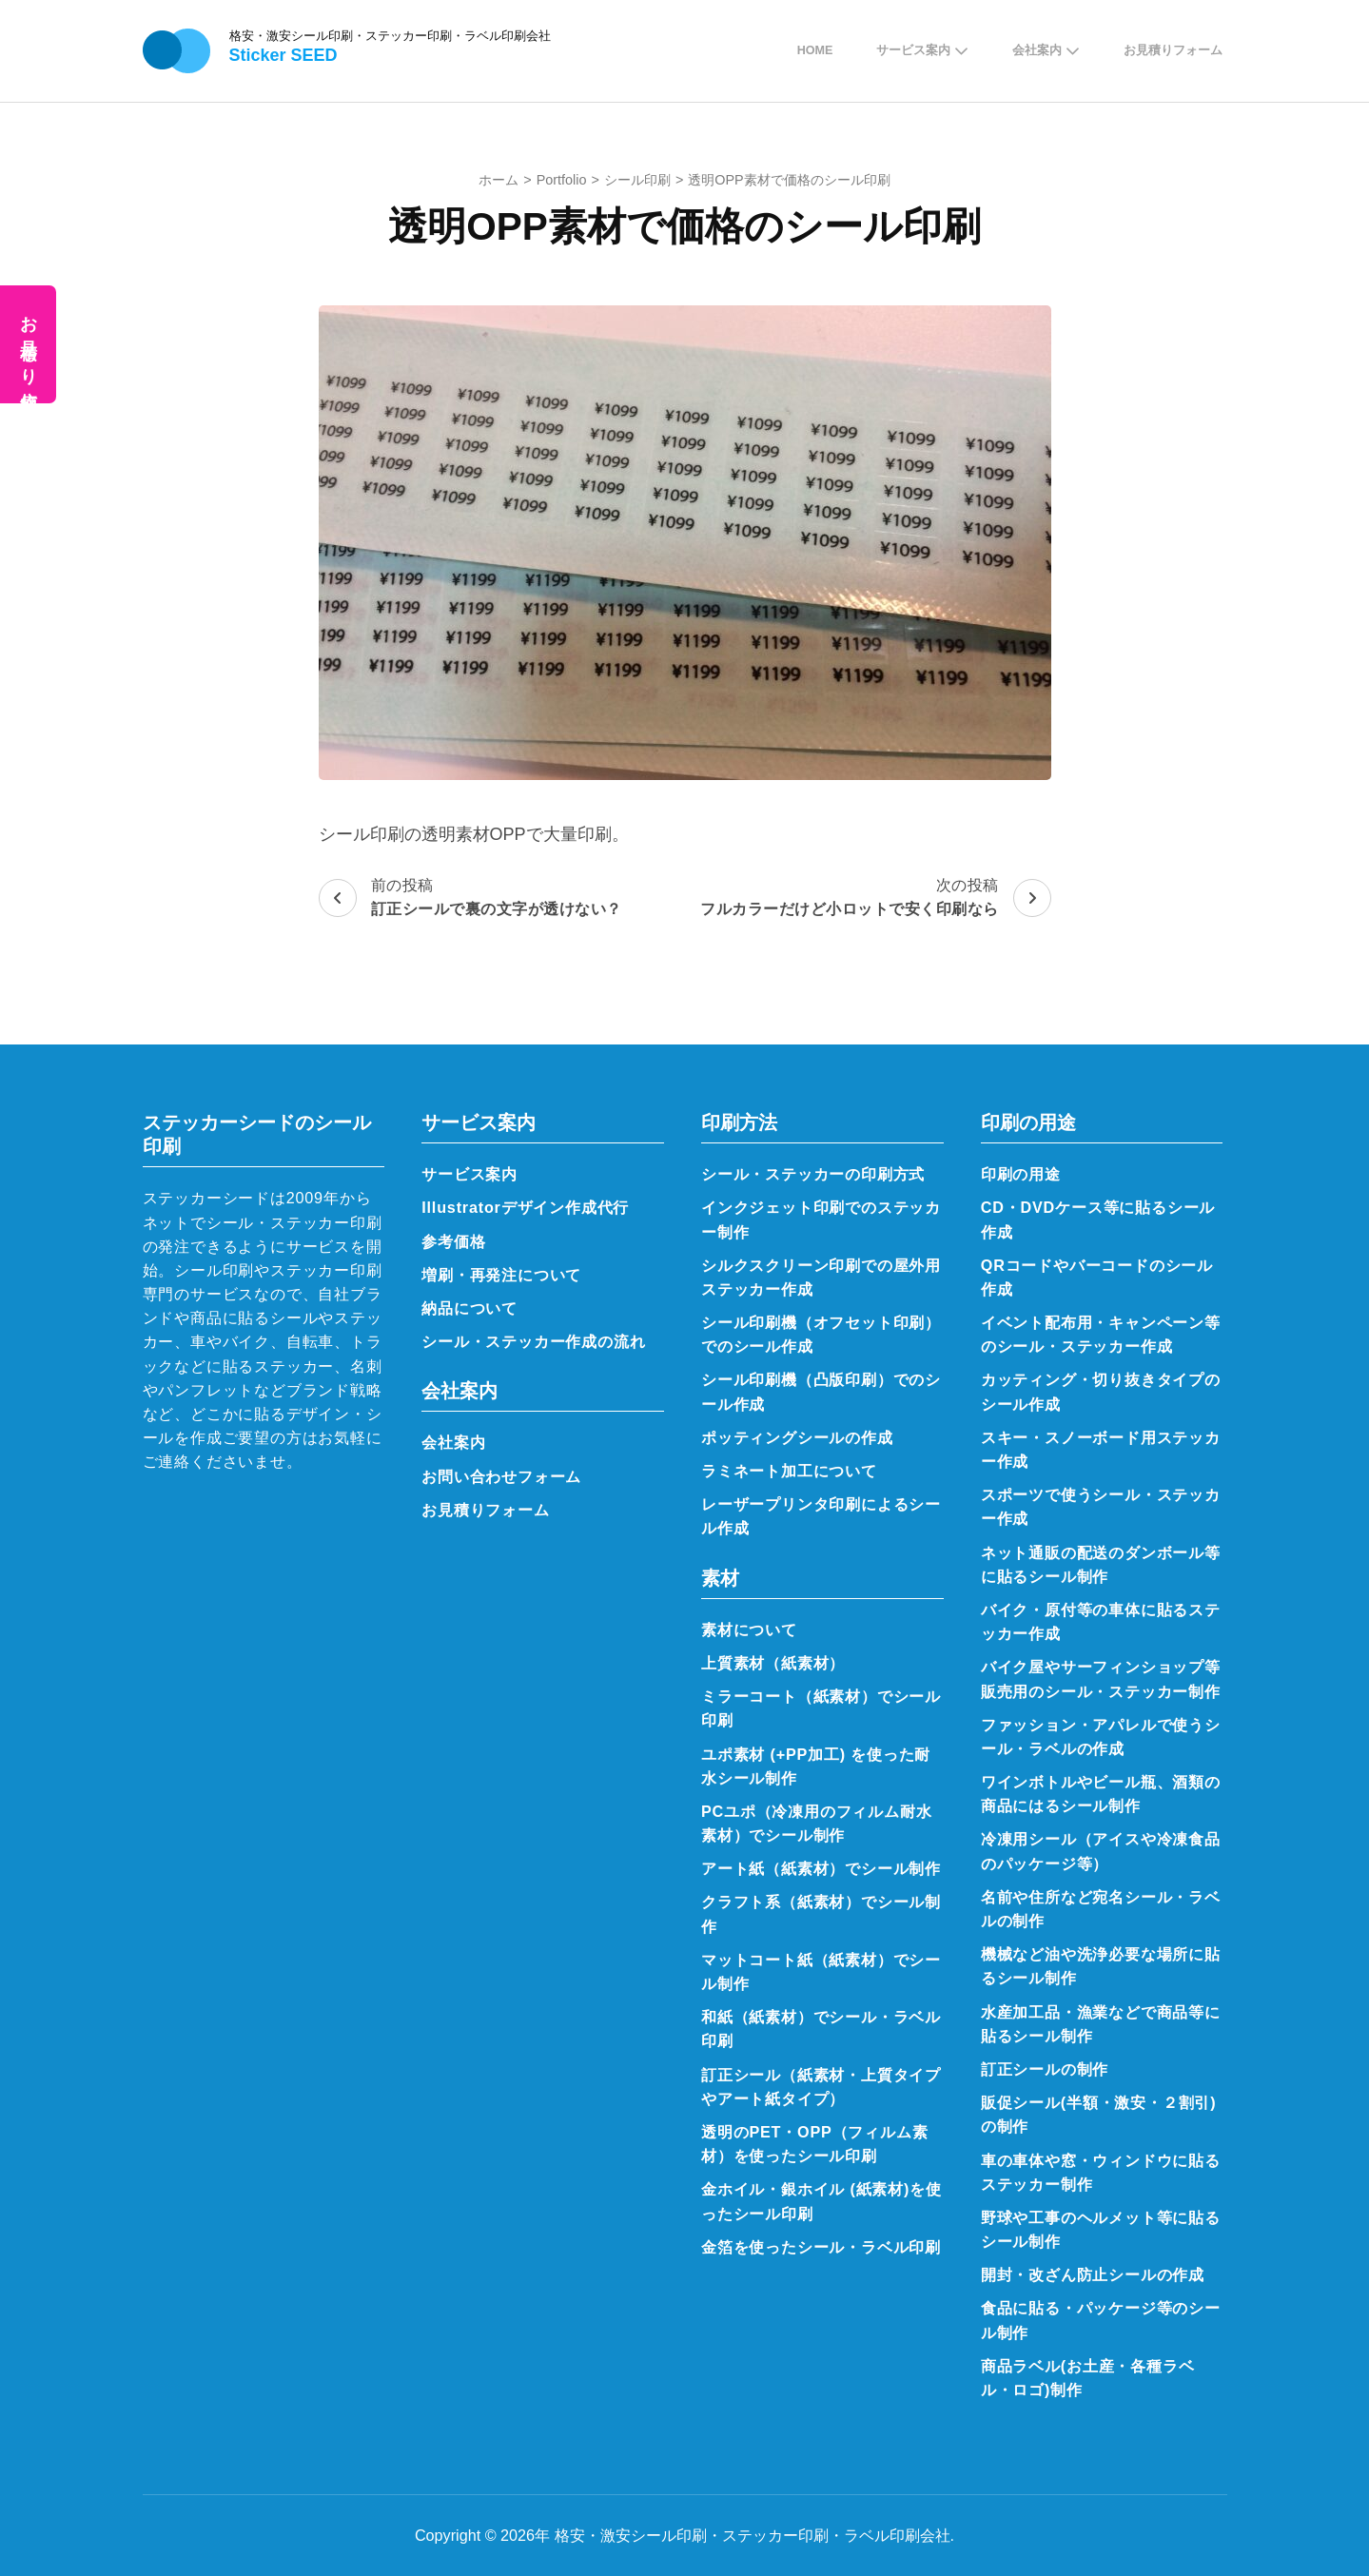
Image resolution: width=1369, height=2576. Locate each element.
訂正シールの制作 (1044, 2069)
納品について (469, 1308)
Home (815, 50)
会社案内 (1037, 50)
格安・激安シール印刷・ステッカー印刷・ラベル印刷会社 (390, 36)
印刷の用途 (1021, 1173)
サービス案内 (913, 50)
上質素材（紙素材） (773, 1662)
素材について (749, 1629)
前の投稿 (470, 899)
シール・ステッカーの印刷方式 (813, 1173)
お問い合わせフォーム (501, 1476)
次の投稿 (875, 899)
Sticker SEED (283, 55)
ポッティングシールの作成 (797, 1437)
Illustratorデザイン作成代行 (525, 1207)
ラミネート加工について (789, 1470)
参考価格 (453, 1241)
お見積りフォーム (1173, 50)
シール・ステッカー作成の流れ (533, 1341)
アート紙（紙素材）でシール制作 (821, 1868)
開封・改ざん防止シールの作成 (1092, 2274)
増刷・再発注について (501, 1274)
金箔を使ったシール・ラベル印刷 (821, 2246)
